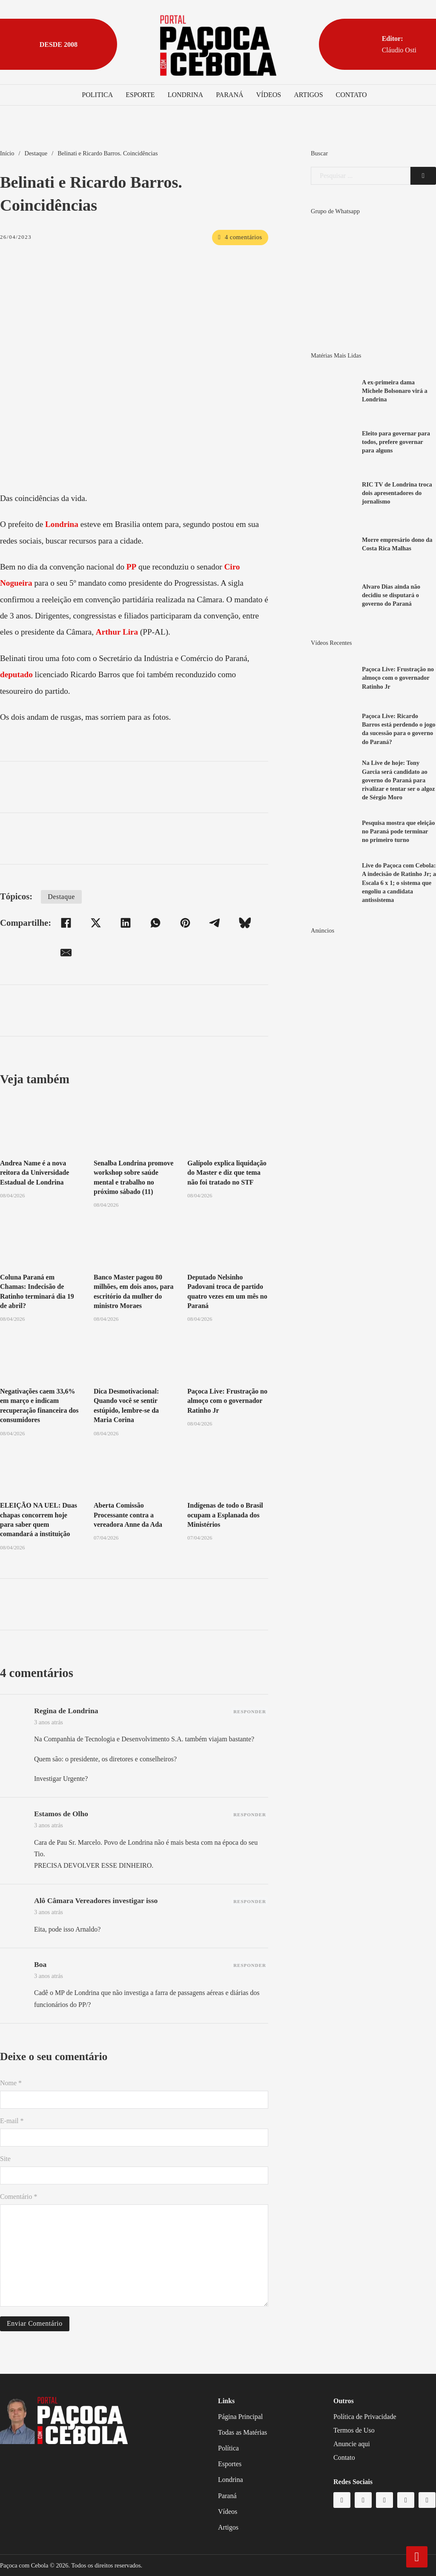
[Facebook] (66, 922)
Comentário (18, 2196)
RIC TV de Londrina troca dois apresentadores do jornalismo (397, 493)
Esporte (140, 94)
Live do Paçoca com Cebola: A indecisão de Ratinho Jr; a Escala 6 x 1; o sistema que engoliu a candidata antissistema (399, 882)
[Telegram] (215, 922)
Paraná (229, 94)
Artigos (308, 94)
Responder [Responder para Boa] (249, 1965)
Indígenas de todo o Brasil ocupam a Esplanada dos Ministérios (225, 1515)
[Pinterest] (185, 922)
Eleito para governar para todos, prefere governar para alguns (396, 442)
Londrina (186, 94)
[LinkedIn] (125, 922)
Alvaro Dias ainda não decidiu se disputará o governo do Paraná (391, 595)
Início (7, 153)
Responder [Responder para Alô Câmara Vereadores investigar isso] (249, 1901)
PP (131, 566)
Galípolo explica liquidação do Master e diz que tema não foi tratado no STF (227, 1172)
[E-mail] (66, 952)
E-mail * (12, 2120)
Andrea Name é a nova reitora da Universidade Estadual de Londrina (34, 1172)
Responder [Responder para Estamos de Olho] (249, 1814)
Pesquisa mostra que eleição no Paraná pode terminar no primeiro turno (398, 831)
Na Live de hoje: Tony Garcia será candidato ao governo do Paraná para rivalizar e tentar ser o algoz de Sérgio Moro (398, 780)
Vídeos (268, 94)
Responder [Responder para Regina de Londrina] (249, 1711)
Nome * (11, 2083)
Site (5, 2158)
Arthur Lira (117, 631)
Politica (97, 94)
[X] (95, 922)
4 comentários (240, 237)
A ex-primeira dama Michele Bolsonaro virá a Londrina (394, 391)
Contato (351, 94)
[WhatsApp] (155, 922)
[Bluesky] (244, 922)
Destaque (36, 153)
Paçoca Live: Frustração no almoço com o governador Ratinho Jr (227, 1401)
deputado (16, 674)
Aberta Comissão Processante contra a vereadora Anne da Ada (128, 1515)
